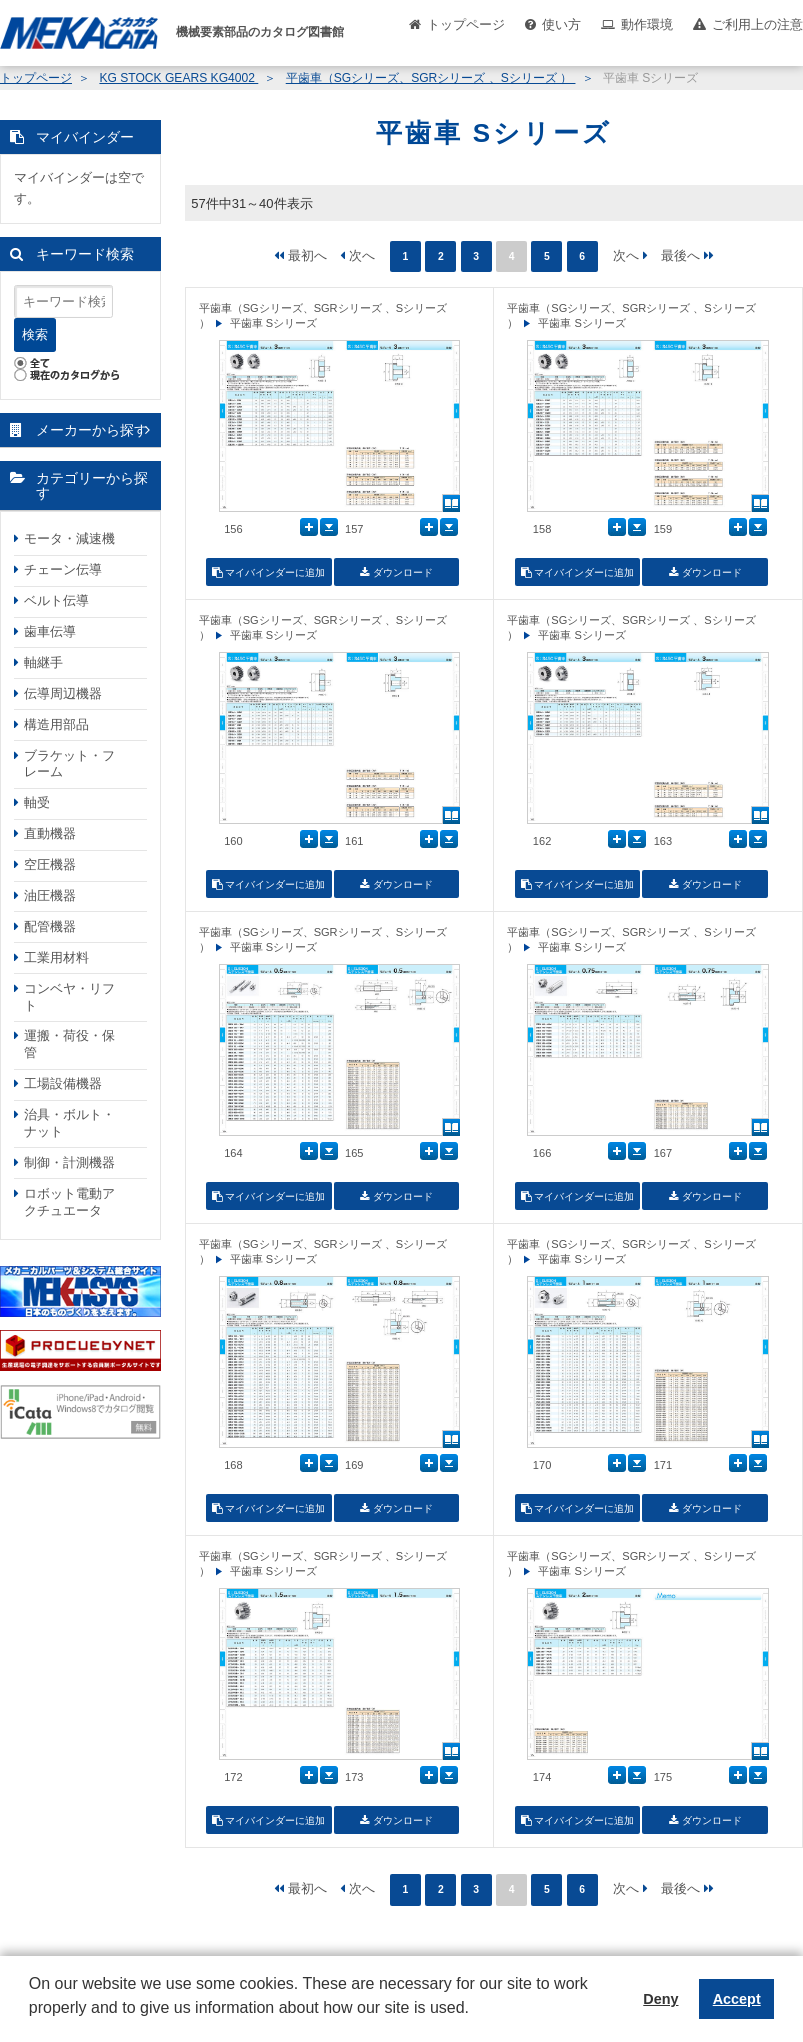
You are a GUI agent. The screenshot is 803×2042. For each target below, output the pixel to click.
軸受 (37, 802)
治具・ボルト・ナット (69, 1123)
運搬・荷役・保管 (69, 1044)
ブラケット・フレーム (69, 764)
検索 (35, 334)
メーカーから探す (92, 430)
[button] (32, 2023)
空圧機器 (50, 864)
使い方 (561, 24)
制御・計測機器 (69, 1162)
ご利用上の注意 (757, 24)
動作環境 (647, 24)
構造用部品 (56, 724)
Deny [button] (660, 1999)
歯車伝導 (50, 631)
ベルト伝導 (56, 600)
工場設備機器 (63, 1083)
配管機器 (50, 926)
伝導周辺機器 (63, 693)
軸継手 (43, 662)
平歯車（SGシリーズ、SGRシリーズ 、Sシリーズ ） (431, 78)
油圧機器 (50, 895)
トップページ (466, 24)
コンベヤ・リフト (69, 997)
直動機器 (50, 833)
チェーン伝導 (63, 569)
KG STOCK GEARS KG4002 (178, 78)
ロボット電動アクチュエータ (69, 1202)
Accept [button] (737, 1999)
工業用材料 (56, 957)
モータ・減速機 (69, 538)
